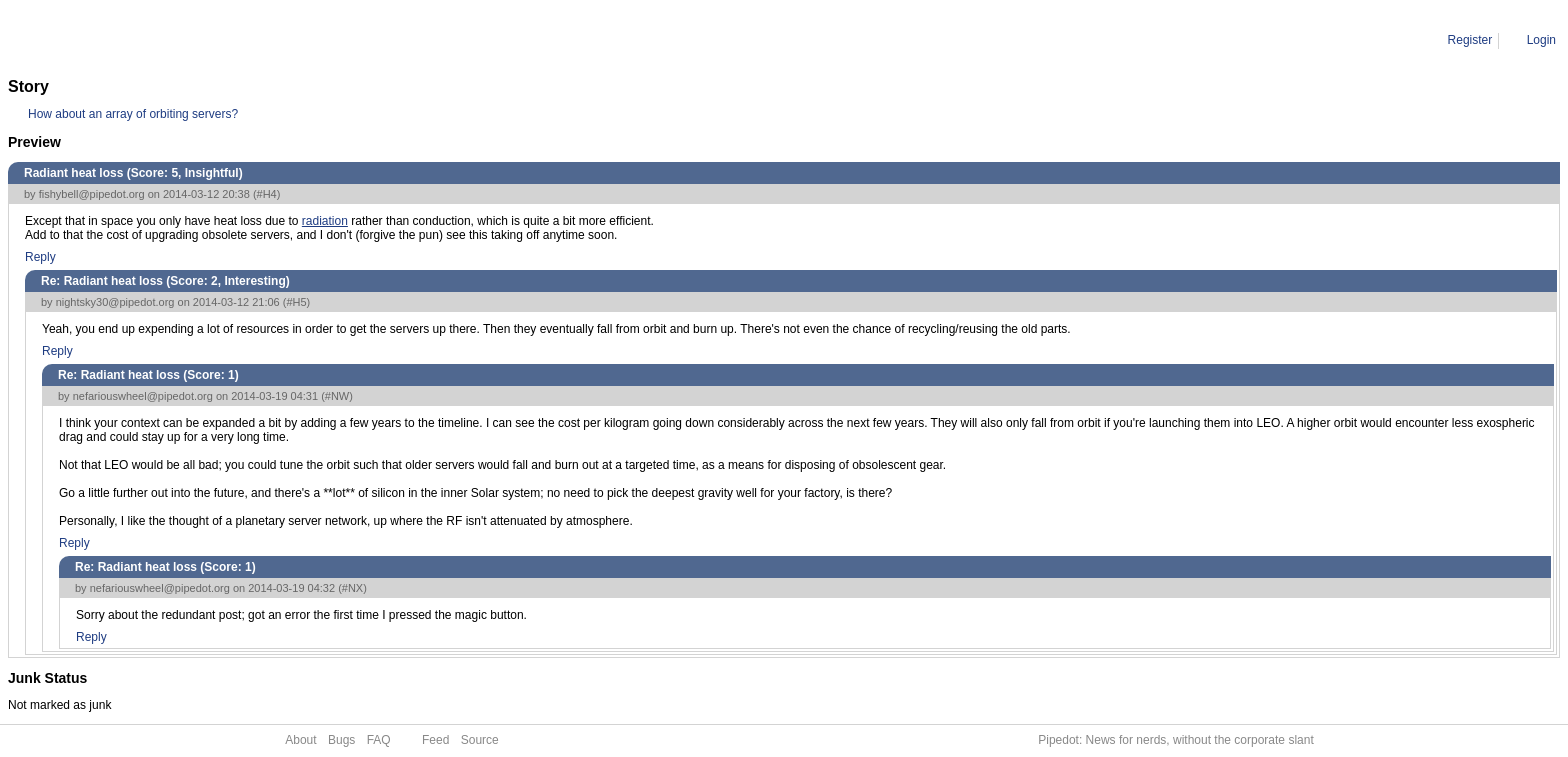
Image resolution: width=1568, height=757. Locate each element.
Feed (435, 740)
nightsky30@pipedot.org (115, 302)
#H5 (296, 302)
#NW (337, 396)
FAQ (379, 740)
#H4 (267, 194)
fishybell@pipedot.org (92, 194)
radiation (325, 221)
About (300, 740)
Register (1470, 40)
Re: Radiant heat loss (207, 40)
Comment (110, 40)
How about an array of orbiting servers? (133, 114)
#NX (352, 588)
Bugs (341, 740)
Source (480, 740)
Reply (40, 257)
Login (1541, 40)
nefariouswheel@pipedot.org (143, 396)
